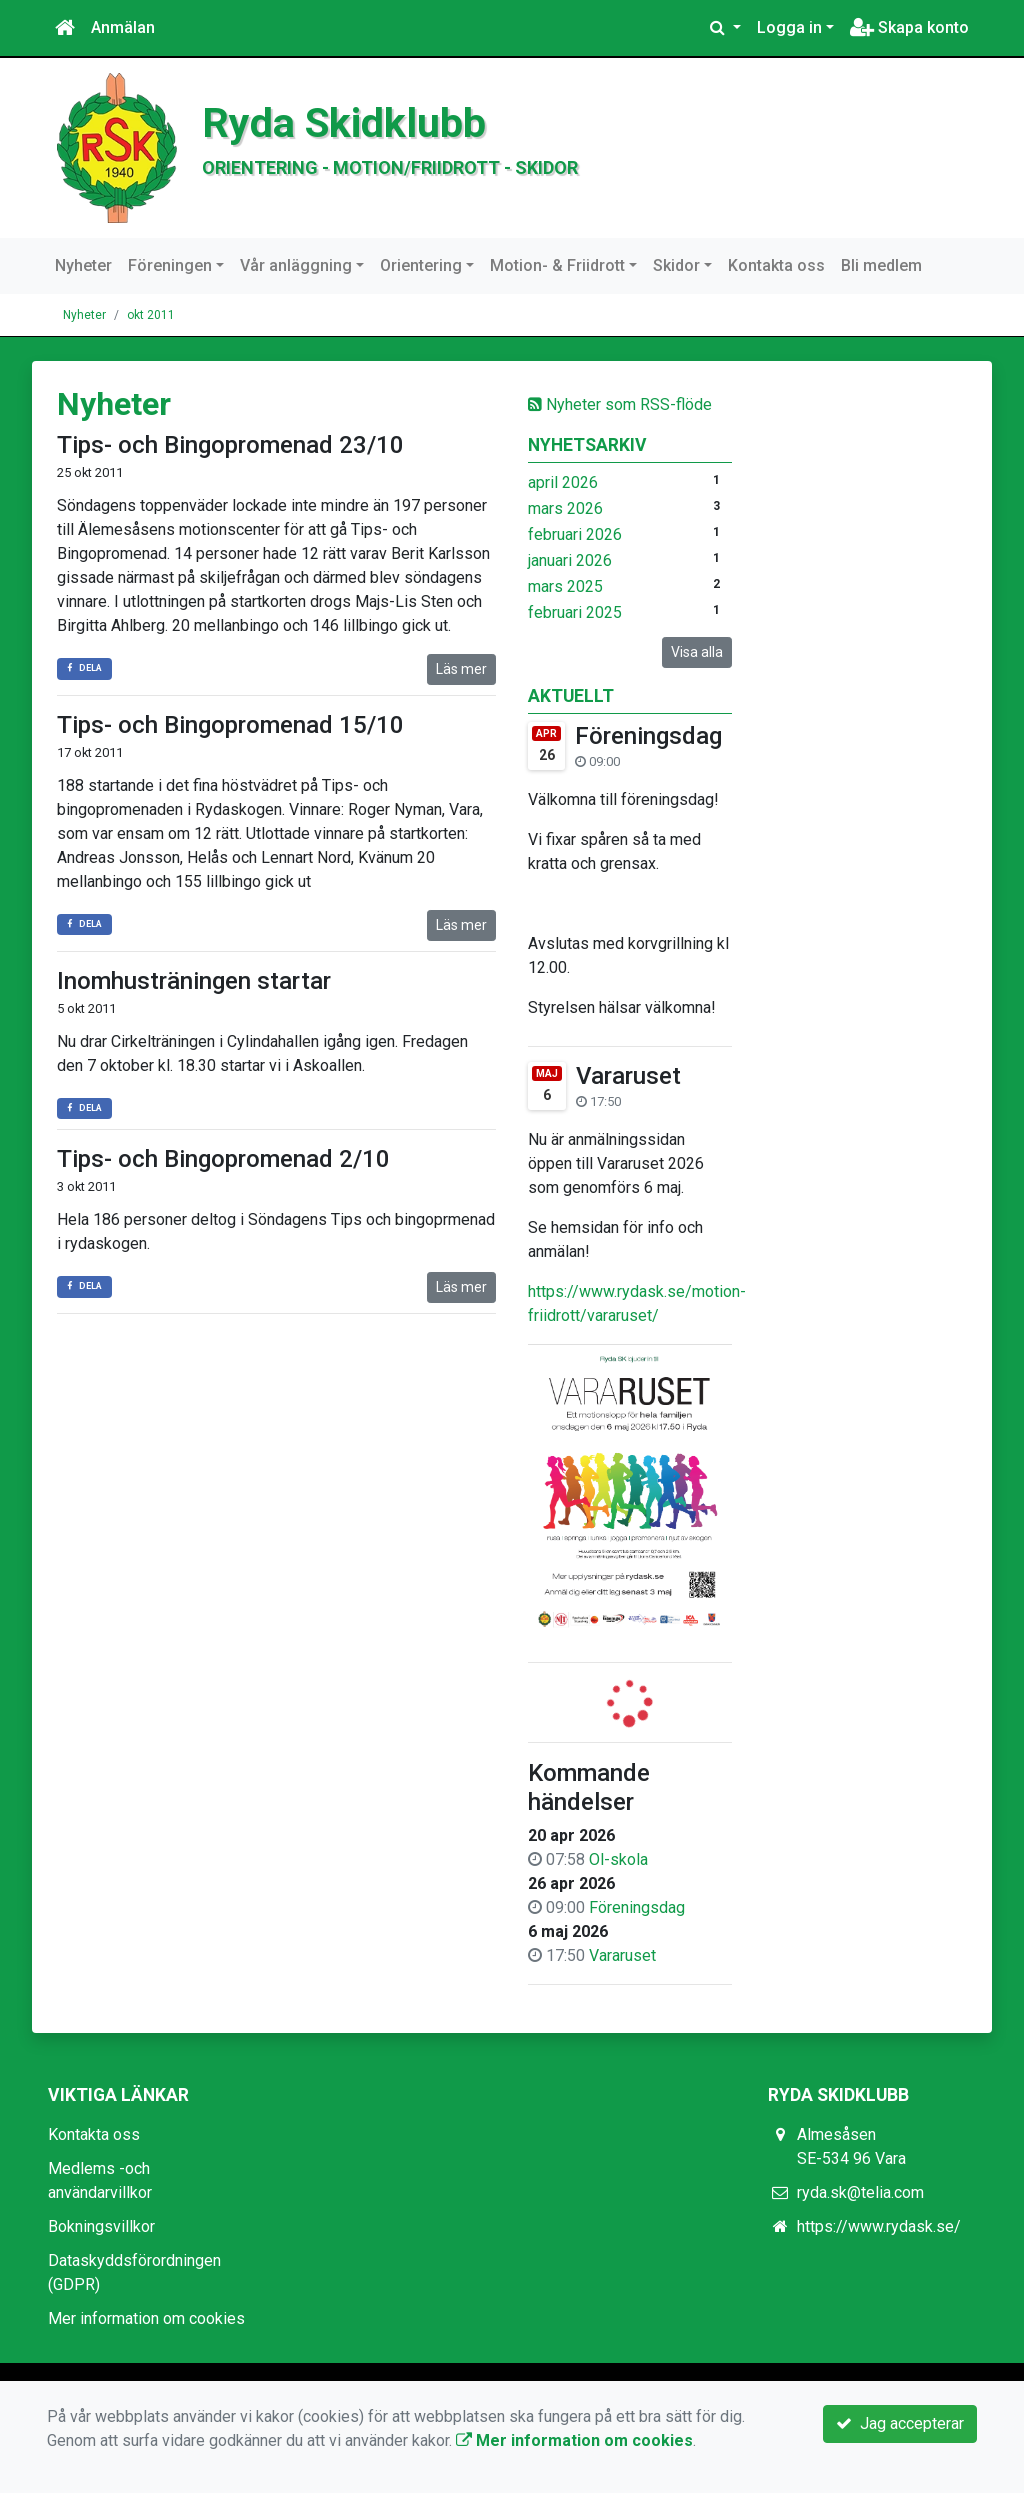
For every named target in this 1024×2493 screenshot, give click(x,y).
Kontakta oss (776, 265)
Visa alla (697, 652)
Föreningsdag (648, 736)
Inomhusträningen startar (194, 981)
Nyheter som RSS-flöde (620, 404)
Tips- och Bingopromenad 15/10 (230, 725)
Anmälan (123, 27)
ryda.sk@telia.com (860, 2192)
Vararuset (628, 1076)
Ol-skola (618, 1859)
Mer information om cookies (146, 2318)
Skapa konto (909, 27)
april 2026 (563, 482)
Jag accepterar (900, 2423)
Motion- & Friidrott (557, 265)
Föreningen (170, 265)
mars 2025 (565, 586)
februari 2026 (575, 534)
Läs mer (461, 669)
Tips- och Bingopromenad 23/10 (230, 445)
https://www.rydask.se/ (879, 2226)
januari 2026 (570, 560)
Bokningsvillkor (101, 2226)
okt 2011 (151, 315)
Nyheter (83, 265)
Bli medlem (881, 265)
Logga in (789, 27)
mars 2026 (565, 508)
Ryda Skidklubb (344, 123)
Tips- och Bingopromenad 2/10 (223, 1159)
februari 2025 (575, 612)
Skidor (676, 265)
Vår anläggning (296, 265)
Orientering (421, 265)
